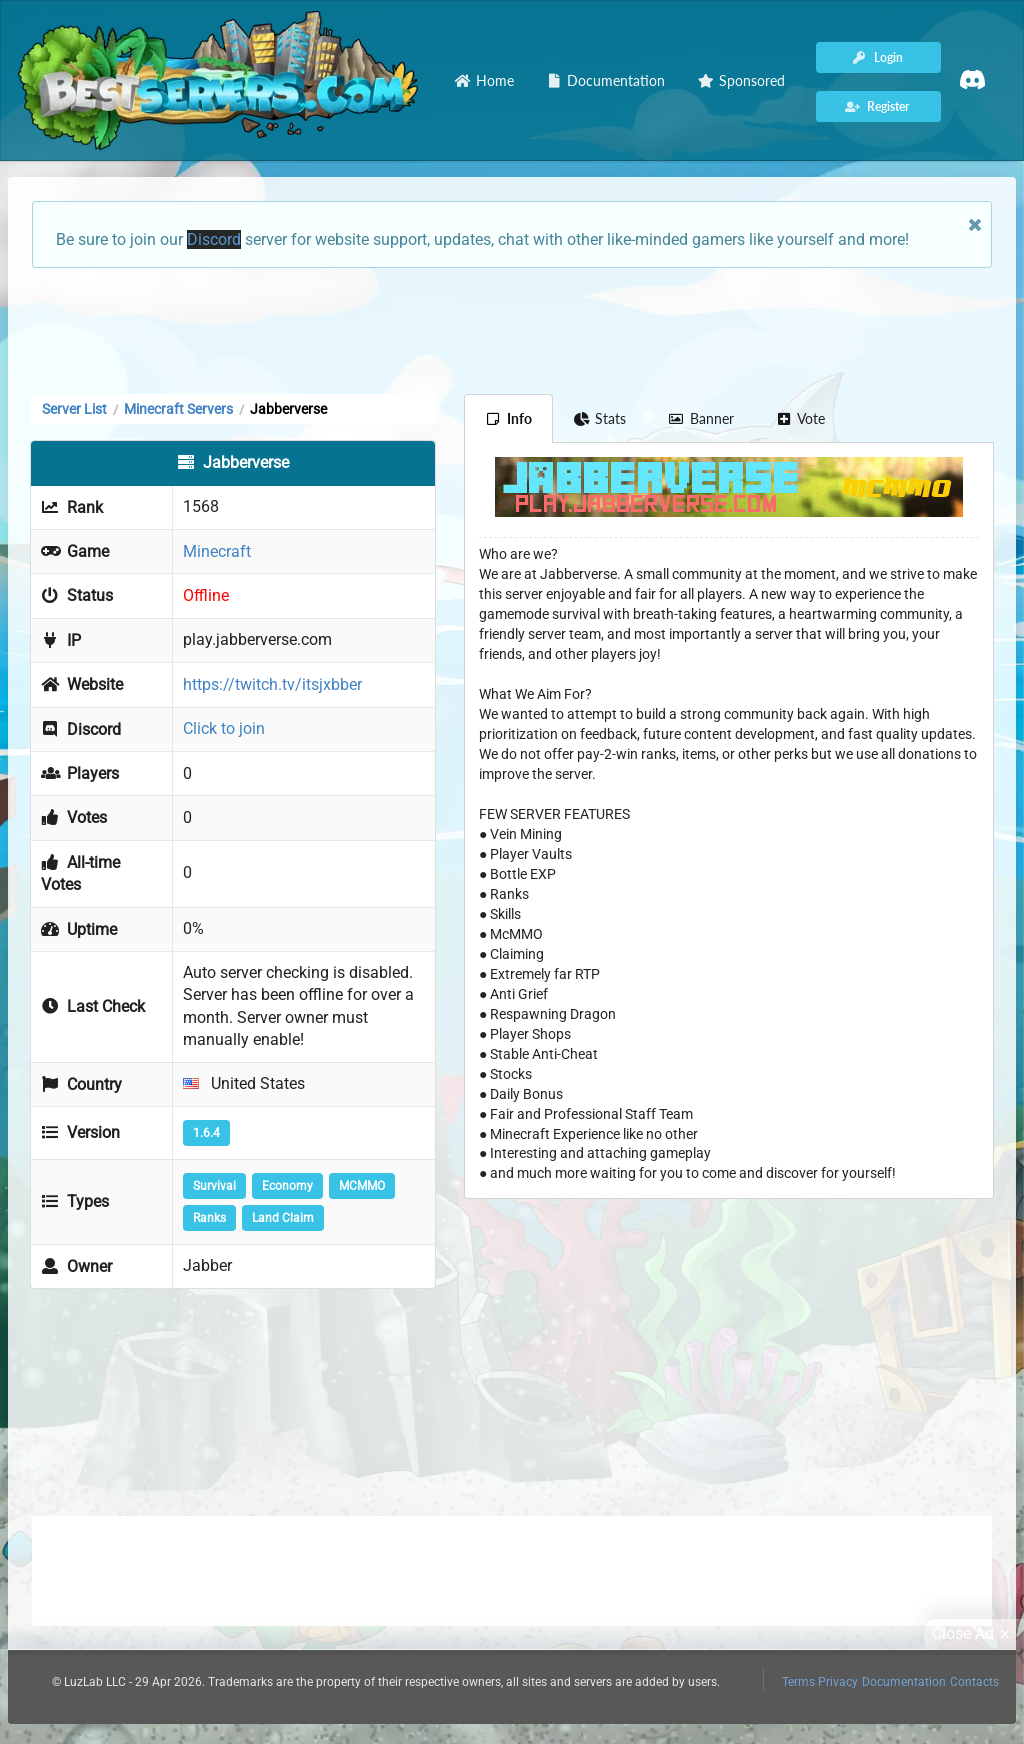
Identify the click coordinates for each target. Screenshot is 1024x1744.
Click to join (224, 728)
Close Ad (974, 1634)
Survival (214, 1186)
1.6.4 (206, 1133)
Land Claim (283, 1218)
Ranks (209, 1218)
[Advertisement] (512, 329)
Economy (287, 1186)
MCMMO (362, 1186)
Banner (701, 418)
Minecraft (217, 551)
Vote (801, 418)
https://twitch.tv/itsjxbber (272, 684)
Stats (600, 418)
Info (508, 418)
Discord (214, 239)
